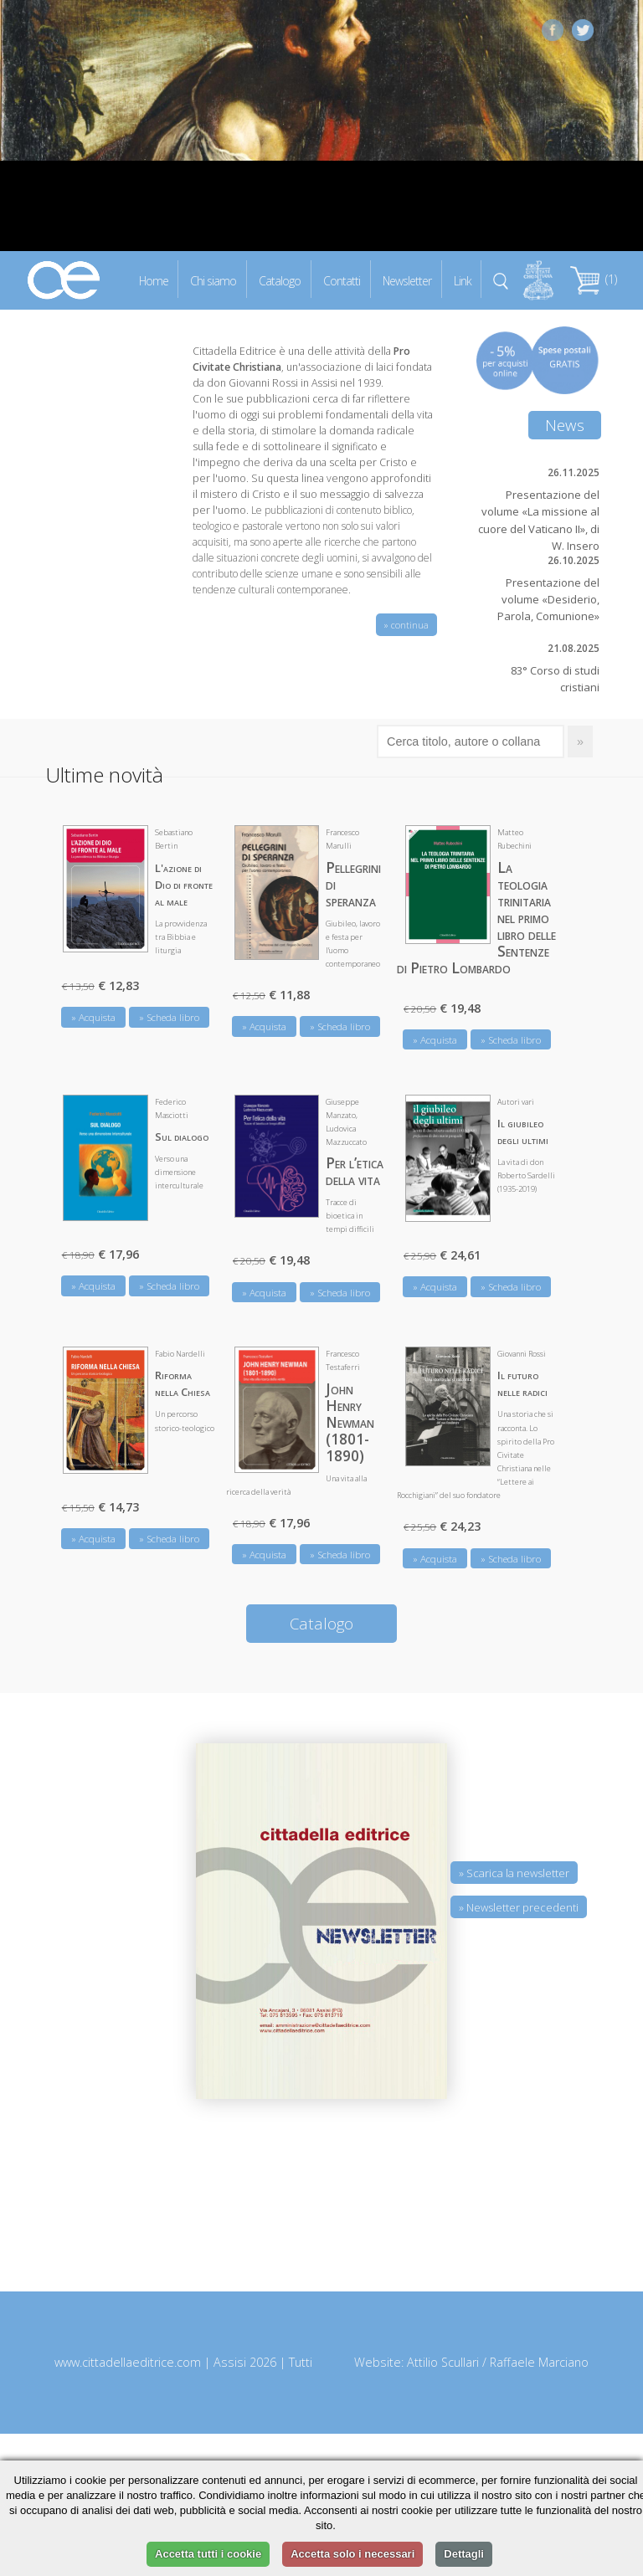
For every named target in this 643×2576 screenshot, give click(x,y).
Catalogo (280, 280)
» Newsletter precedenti (519, 1907)
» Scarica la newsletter (514, 1873)
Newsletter (407, 280)
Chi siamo (213, 280)
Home (153, 280)
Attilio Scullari (443, 2362)
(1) (593, 279)
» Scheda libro (169, 1017)
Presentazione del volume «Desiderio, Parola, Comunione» (548, 599)
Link (462, 280)
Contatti (341, 280)
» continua (406, 624)
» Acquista (93, 1017)
